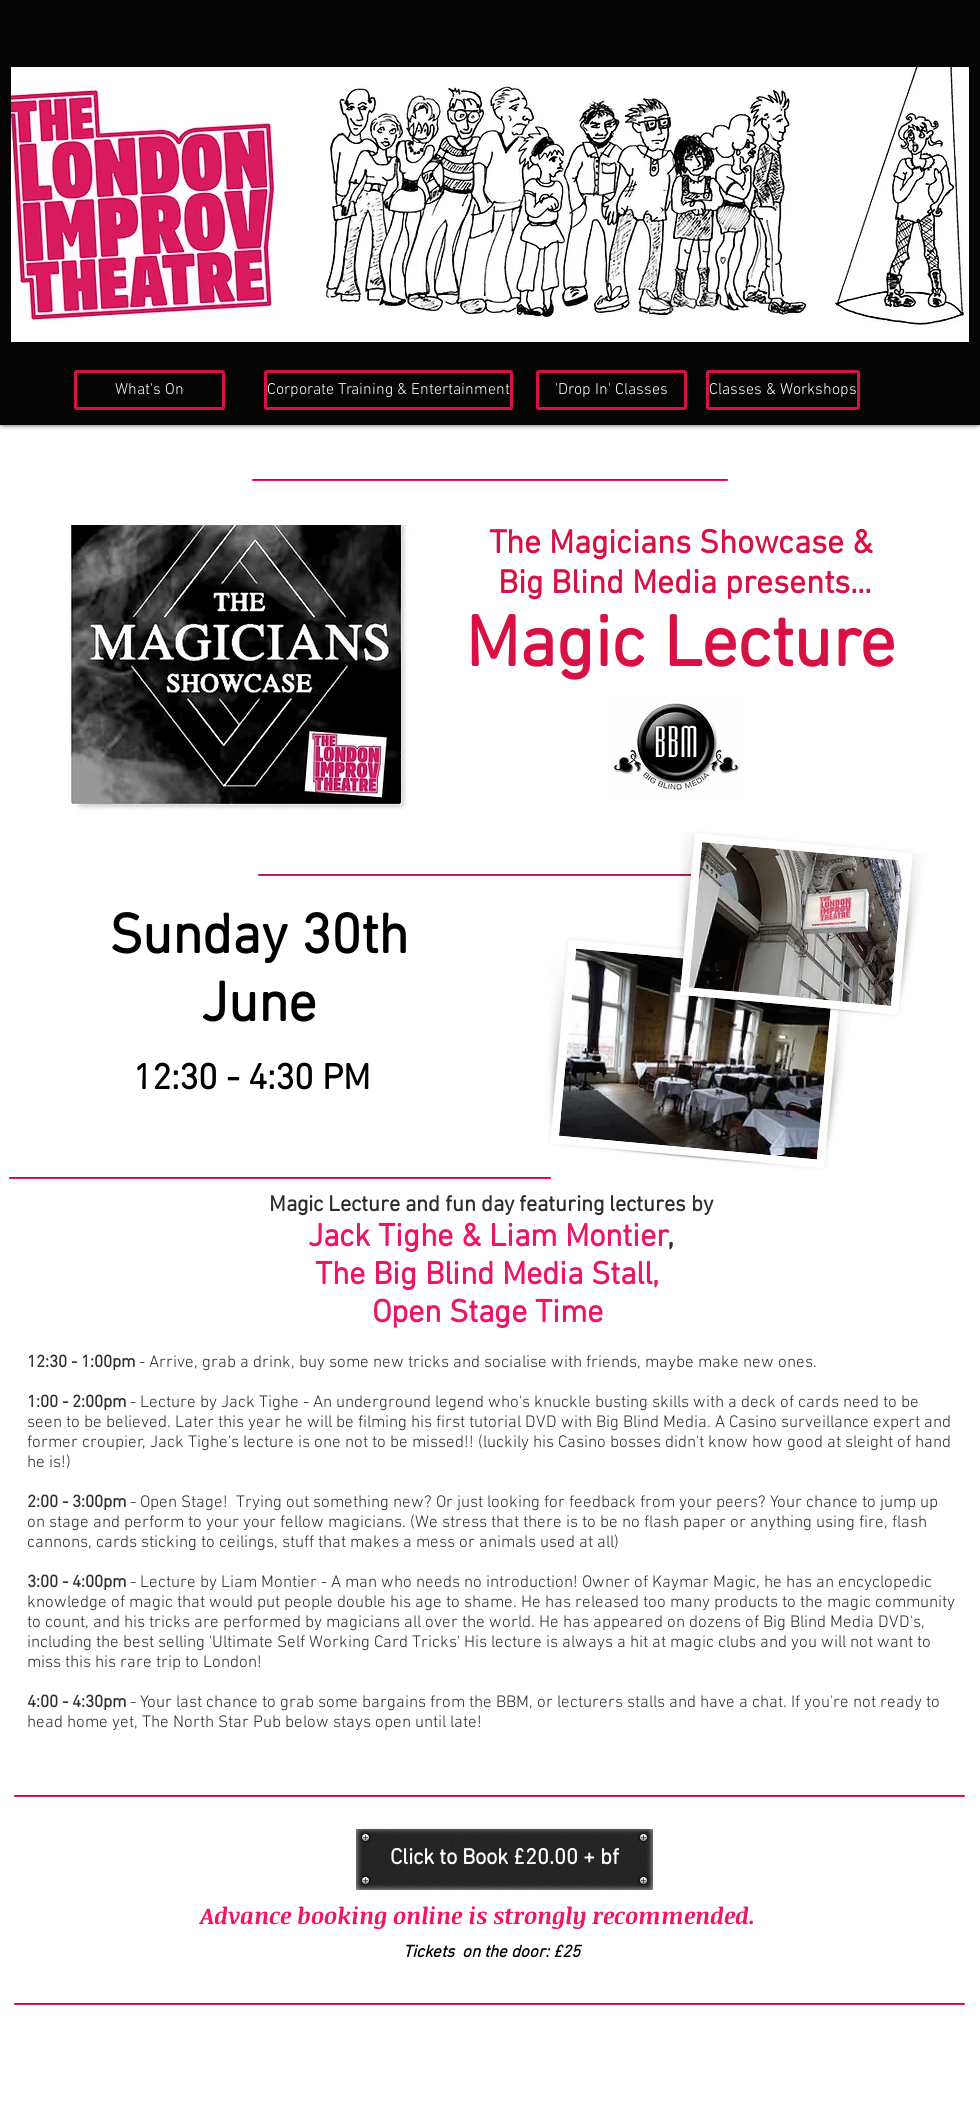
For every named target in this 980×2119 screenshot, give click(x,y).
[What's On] (149, 390)
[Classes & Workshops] (783, 390)
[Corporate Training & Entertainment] (388, 390)
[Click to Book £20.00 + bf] (504, 1859)
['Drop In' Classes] (611, 390)
